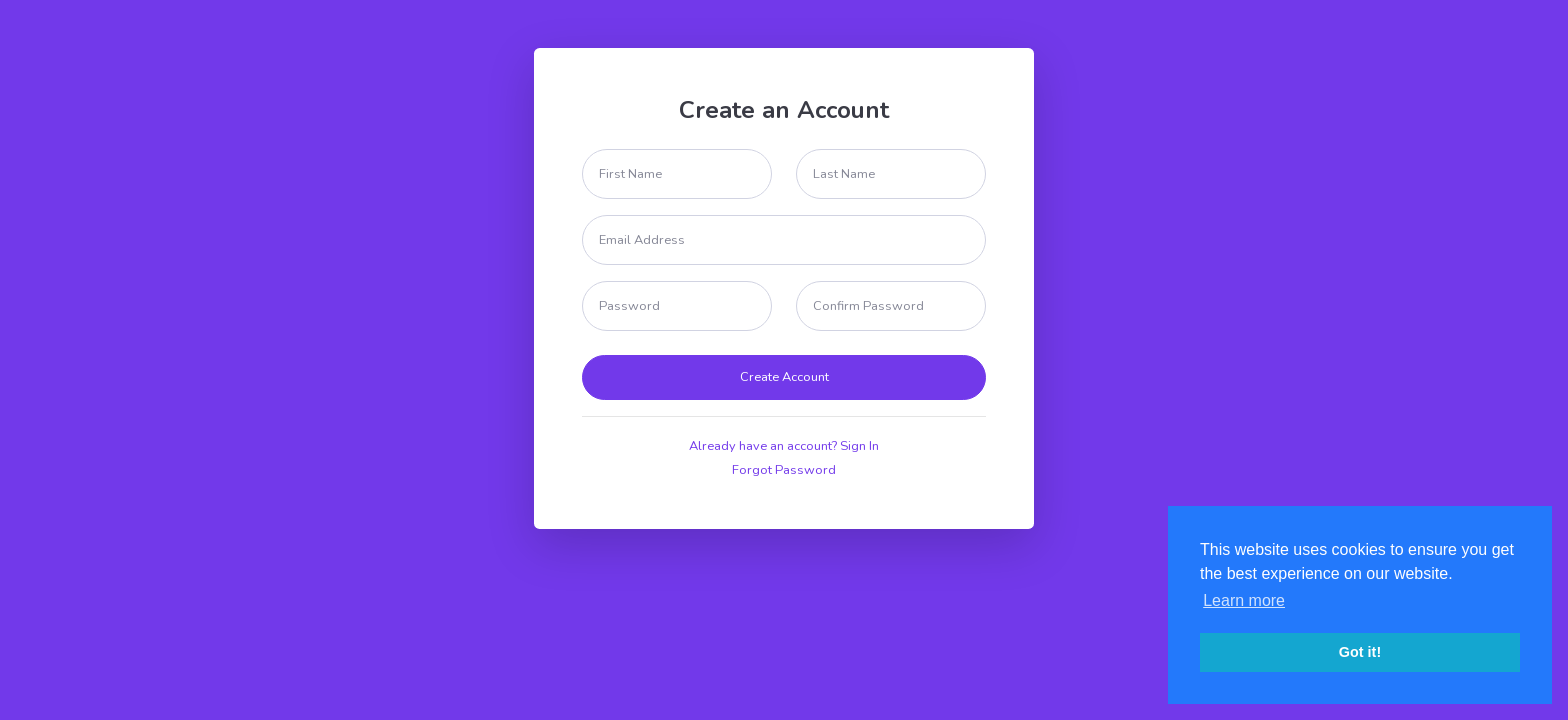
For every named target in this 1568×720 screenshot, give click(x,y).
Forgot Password (784, 470)
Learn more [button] (1244, 600)
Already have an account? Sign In (784, 446)
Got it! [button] (1360, 652)
